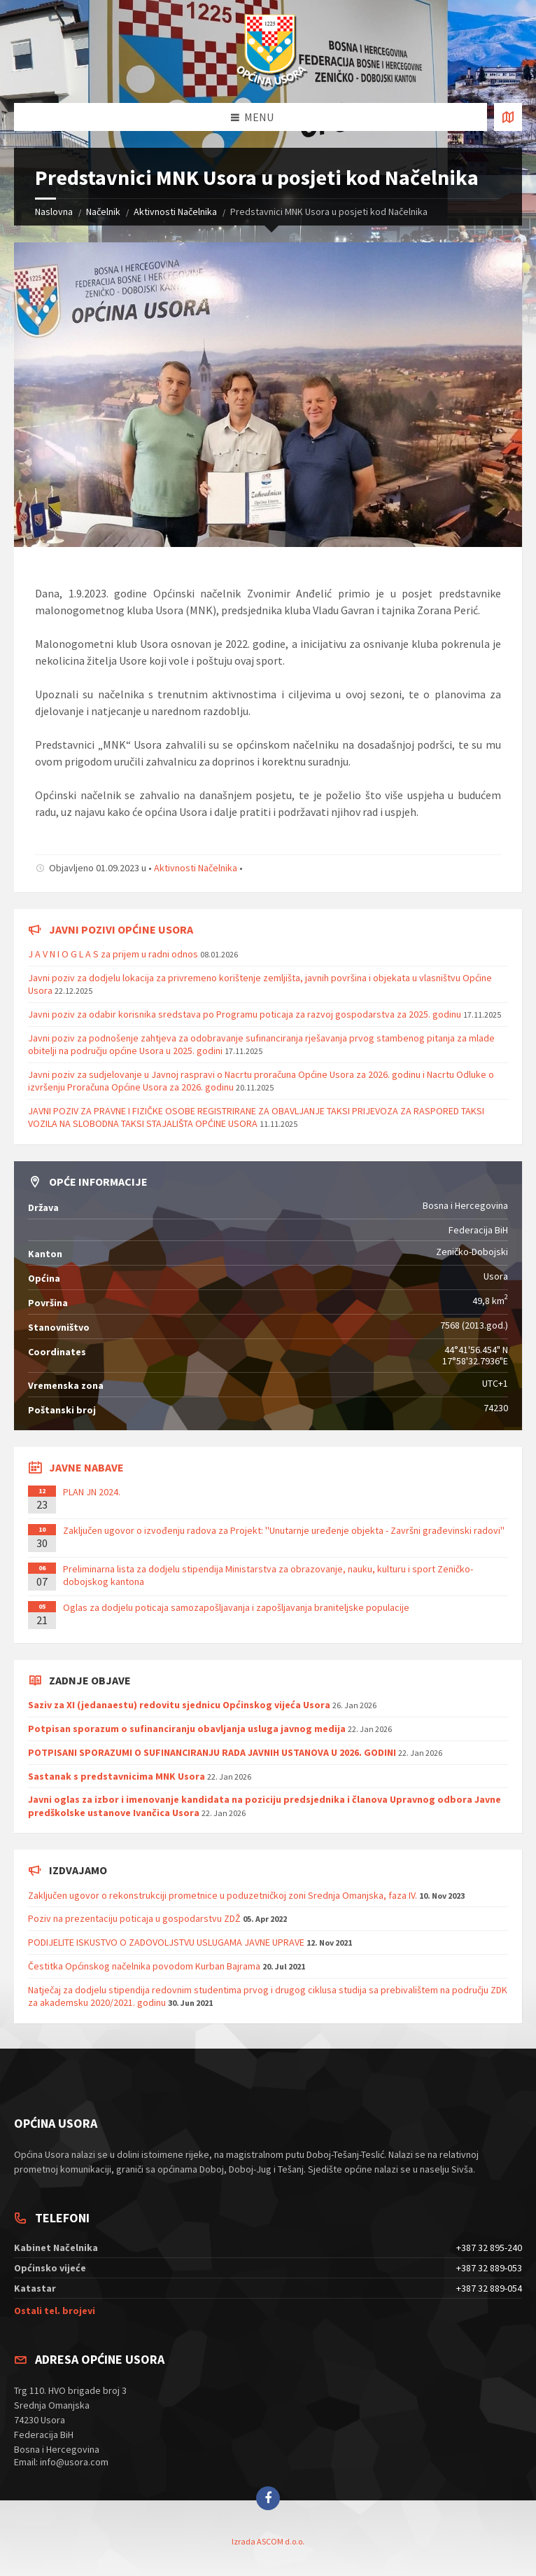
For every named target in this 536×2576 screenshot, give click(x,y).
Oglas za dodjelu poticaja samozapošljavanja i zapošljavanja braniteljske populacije (236, 1607)
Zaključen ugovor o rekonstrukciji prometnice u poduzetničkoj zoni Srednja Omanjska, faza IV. (222, 1895)
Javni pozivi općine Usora (121, 929)
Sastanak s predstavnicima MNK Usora (116, 1776)
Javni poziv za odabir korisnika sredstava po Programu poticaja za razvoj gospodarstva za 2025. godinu (244, 1014)
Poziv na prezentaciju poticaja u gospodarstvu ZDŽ (134, 1918)
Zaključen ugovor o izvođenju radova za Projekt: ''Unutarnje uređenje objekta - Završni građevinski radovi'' (284, 1530)
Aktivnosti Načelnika (175, 211)
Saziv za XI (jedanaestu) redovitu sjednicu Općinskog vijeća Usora (179, 1704)
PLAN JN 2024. (91, 1492)
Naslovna (54, 211)
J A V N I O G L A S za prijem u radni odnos (113, 954)
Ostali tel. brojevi (54, 2310)
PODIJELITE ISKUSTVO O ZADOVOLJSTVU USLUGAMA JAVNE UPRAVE (166, 1942)
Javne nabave (86, 1467)
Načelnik (103, 211)
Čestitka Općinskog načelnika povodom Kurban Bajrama (144, 1966)
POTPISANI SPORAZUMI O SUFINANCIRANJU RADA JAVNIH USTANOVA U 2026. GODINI (212, 1752)
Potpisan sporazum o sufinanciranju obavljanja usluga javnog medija (187, 1728)
